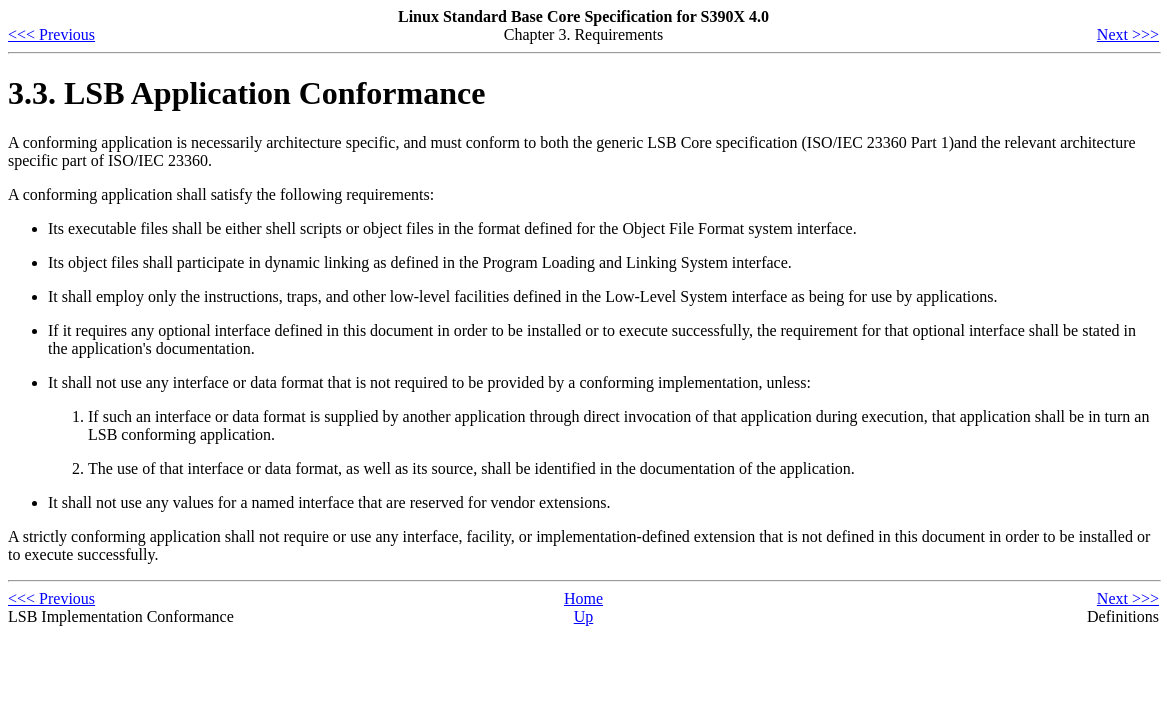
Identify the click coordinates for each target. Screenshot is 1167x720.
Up (584, 616)
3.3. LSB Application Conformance (246, 93)
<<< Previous (51, 34)
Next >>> (1128, 34)
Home (583, 598)
